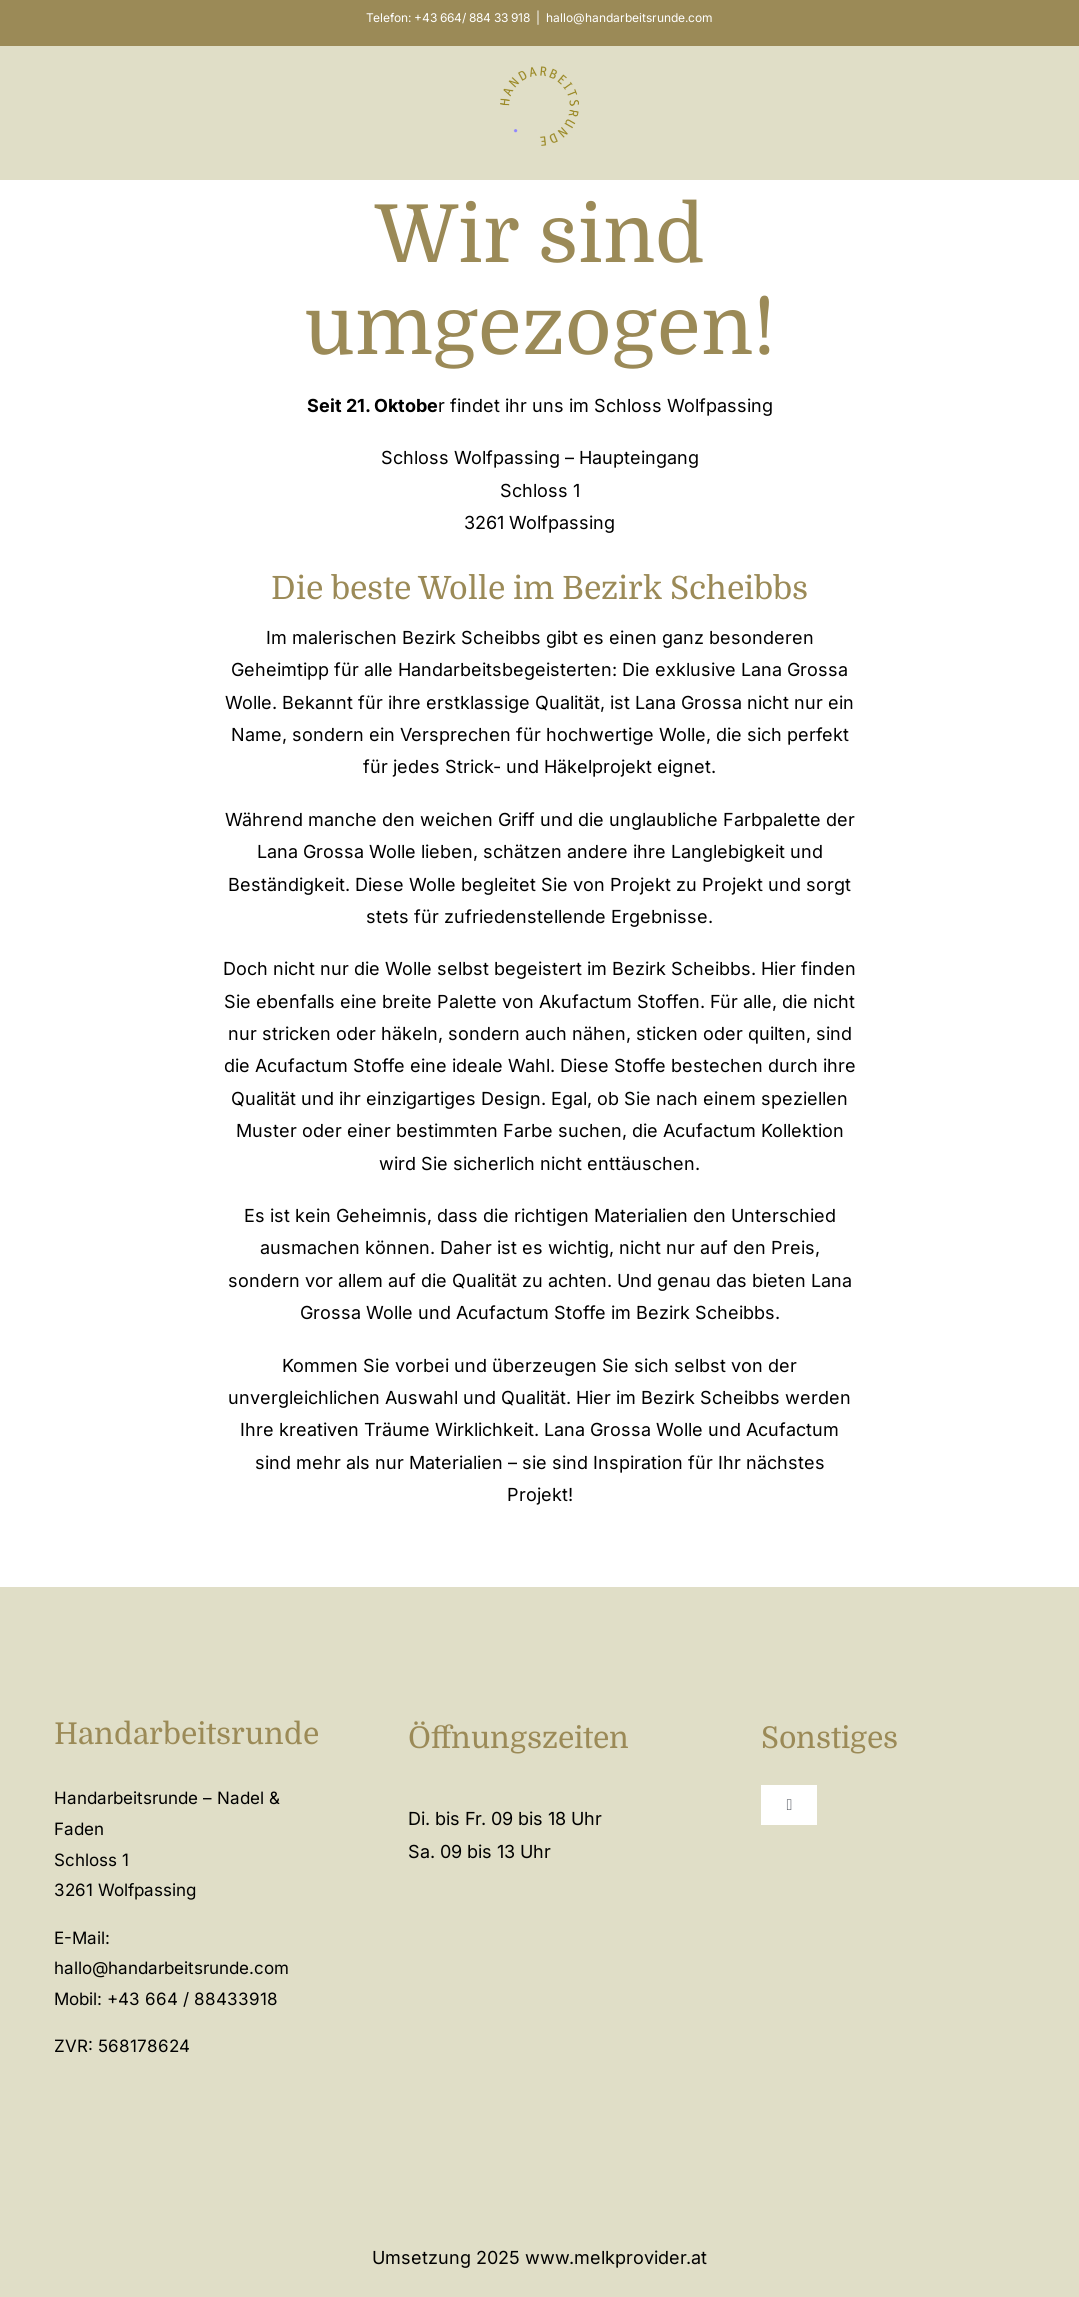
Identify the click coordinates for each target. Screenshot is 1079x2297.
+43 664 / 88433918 (192, 1999)
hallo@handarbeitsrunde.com (629, 17)
